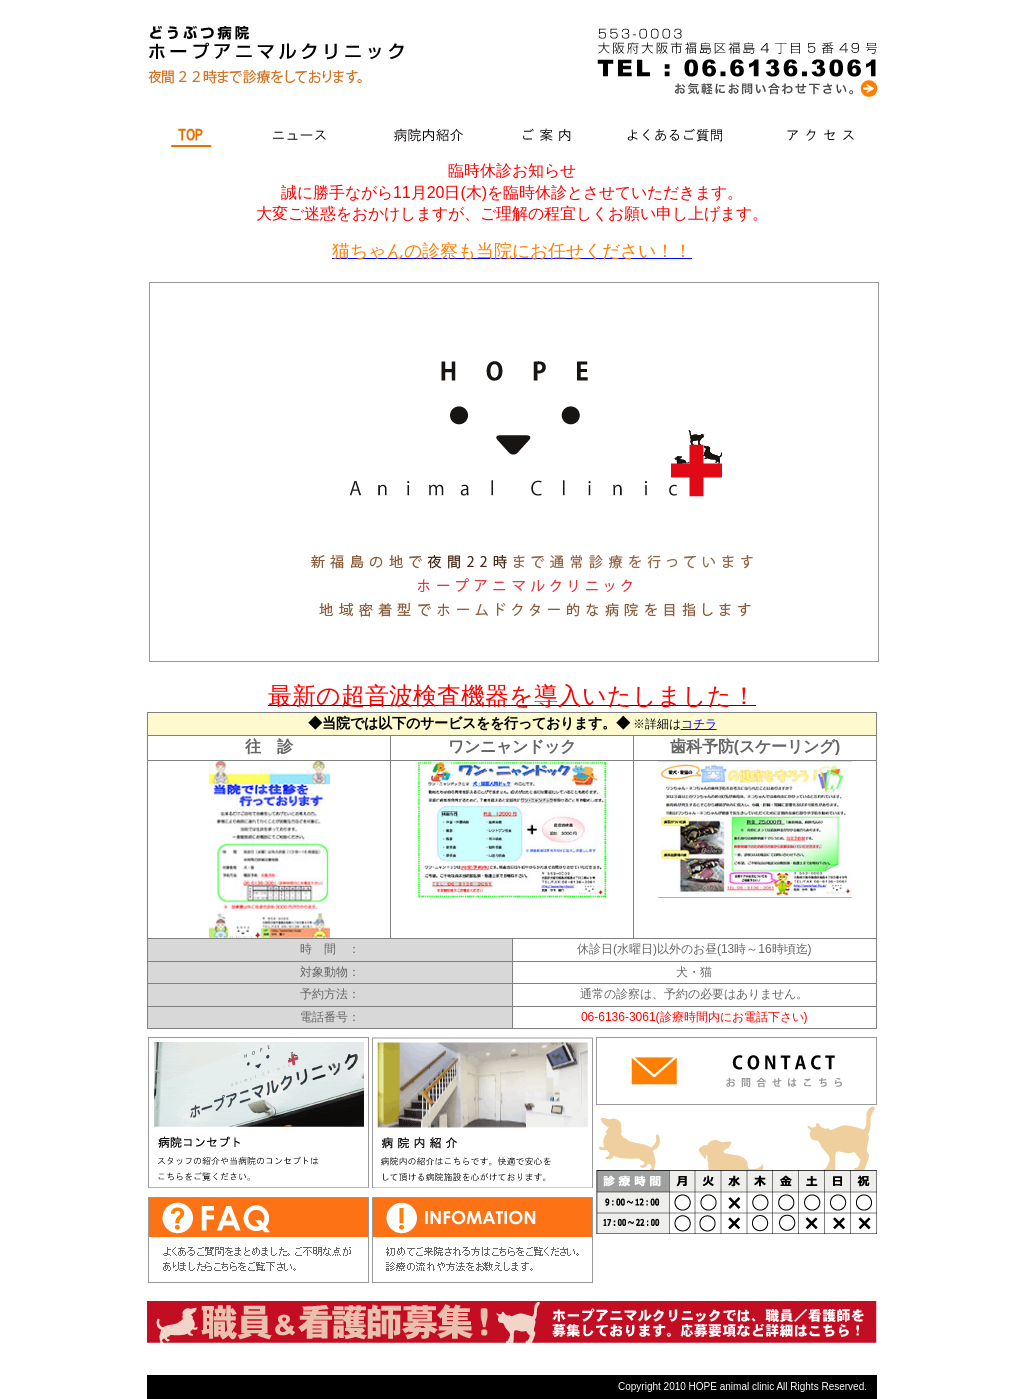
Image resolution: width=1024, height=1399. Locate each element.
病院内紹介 (430, 137)
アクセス (820, 137)
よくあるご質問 (680, 137)
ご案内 (550, 137)
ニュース (301, 137)
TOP (193, 137)
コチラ (699, 724)
